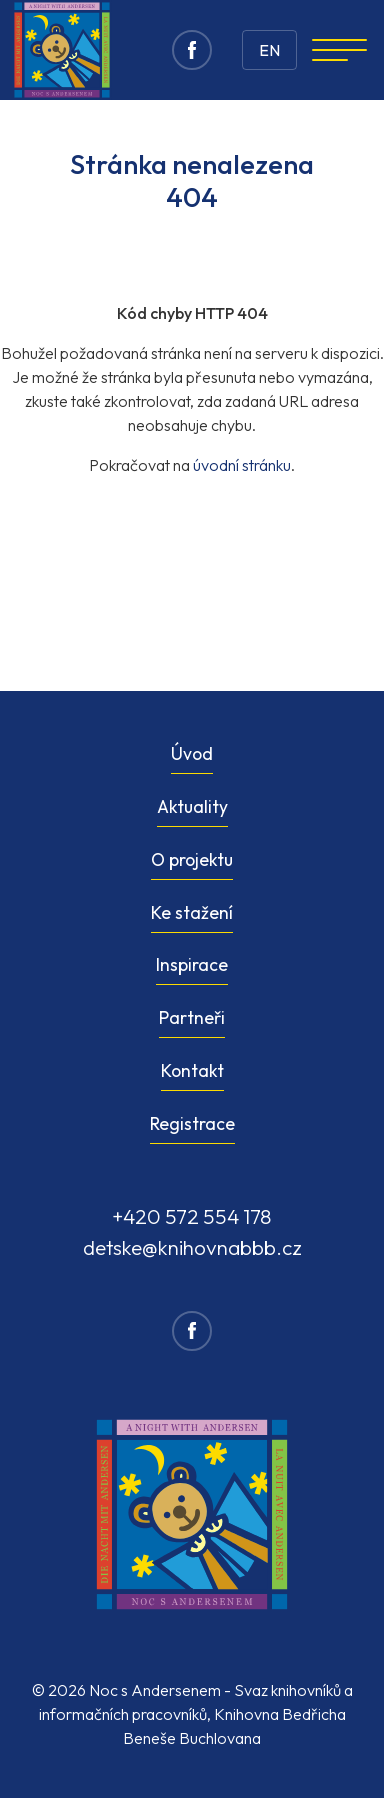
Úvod (192, 753)
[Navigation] (339, 50)
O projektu (192, 859)
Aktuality (192, 806)
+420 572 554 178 (192, 1216)
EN (269, 50)
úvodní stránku (242, 465)
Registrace (192, 1123)
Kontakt (192, 1070)
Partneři (192, 1017)
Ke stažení (192, 912)
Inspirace (192, 964)
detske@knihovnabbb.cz (192, 1247)
